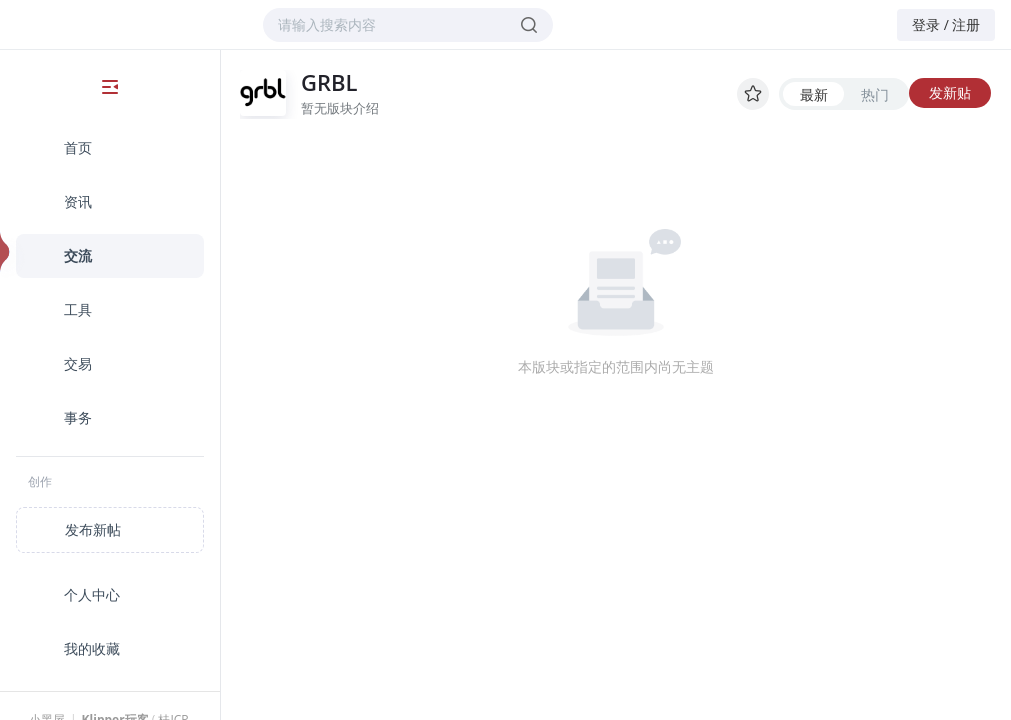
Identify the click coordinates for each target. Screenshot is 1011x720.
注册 (966, 24)
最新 (814, 94)
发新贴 (950, 92)
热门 (875, 94)
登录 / (930, 24)
